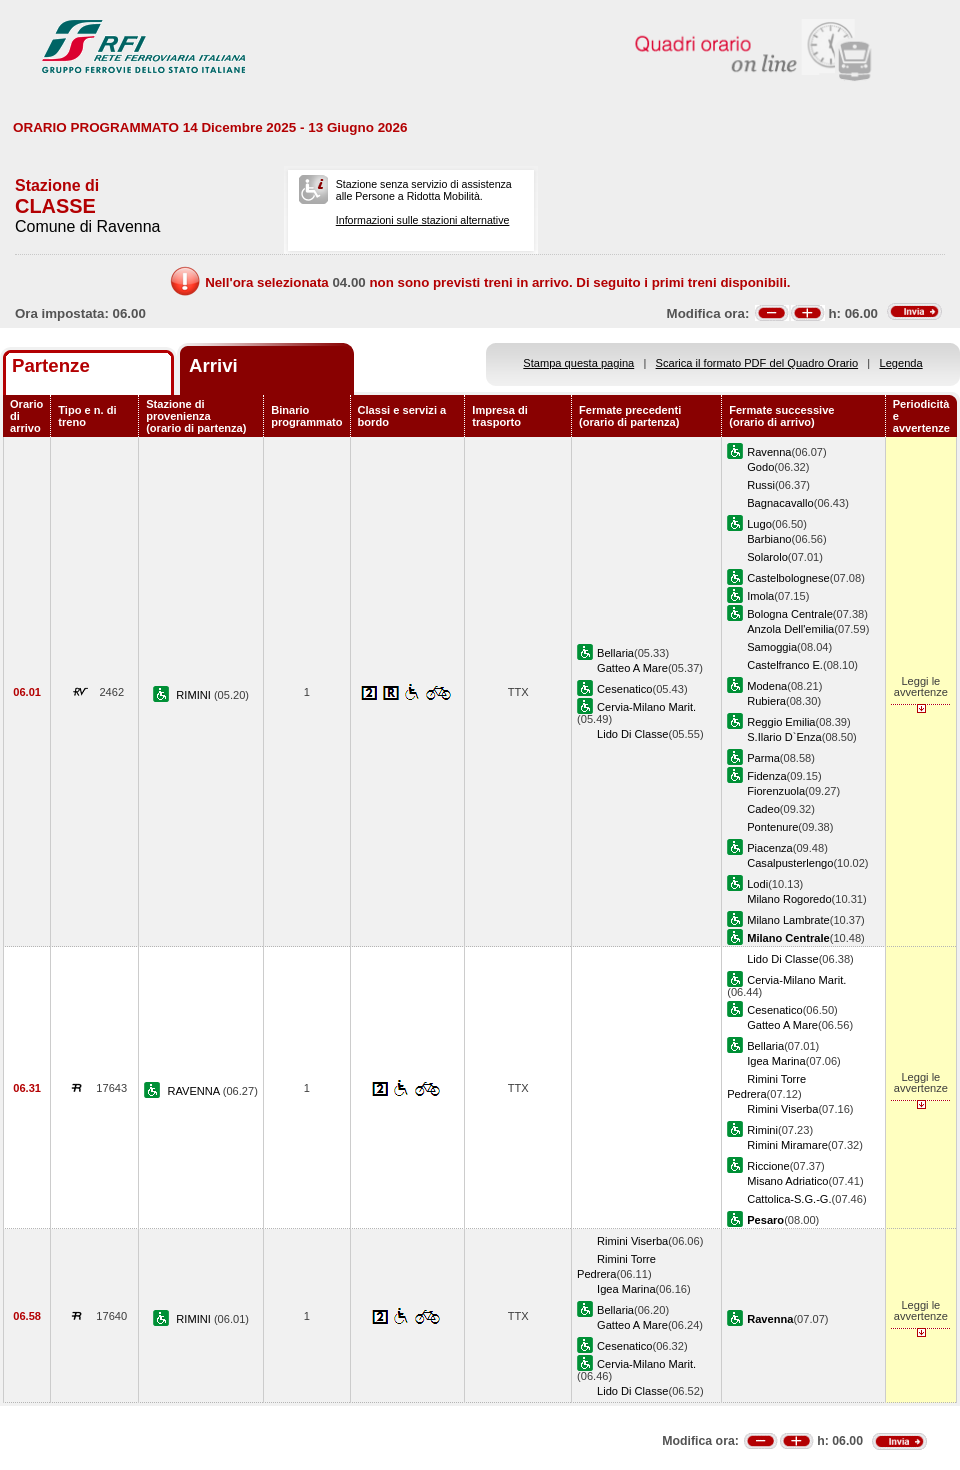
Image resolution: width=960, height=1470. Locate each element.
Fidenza (766, 776)
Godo (760, 467)
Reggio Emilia (781, 722)
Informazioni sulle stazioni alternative (423, 220)
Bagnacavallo (780, 503)
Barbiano (769, 539)
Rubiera (766, 701)
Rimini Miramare (787, 1145)
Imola (760, 596)
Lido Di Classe (632, 734)
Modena (767, 686)
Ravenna (769, 452)
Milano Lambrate (788, 920)
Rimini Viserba (782, 1109)
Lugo (759, 524)
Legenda (901, 363)
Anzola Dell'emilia (790, 629)
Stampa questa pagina (578, 363)
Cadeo (763, 809)
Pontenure (772, 827)
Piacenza (770, 848)
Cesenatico (624, 689)
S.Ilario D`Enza (784, 737)
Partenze (51, 365)
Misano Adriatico (787, 1181)
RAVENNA (195, 1091)
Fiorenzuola (776, 791)
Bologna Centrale (790, 614)
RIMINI (195, 695)
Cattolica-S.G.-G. (789, 1199)
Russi (761, 485)
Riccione (768, 1166)
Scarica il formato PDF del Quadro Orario (757, 363)
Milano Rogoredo (789, 899)
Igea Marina (776, 1061)
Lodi (757, 884)
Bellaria (615, 653)
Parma (763, 758)
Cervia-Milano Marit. (646, 707)
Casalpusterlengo (790, 863)
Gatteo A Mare (632, 668)
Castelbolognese (788, 578)
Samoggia (772, 647)
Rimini (762, 1130)
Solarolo (767, 557)
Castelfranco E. (785, 665)
